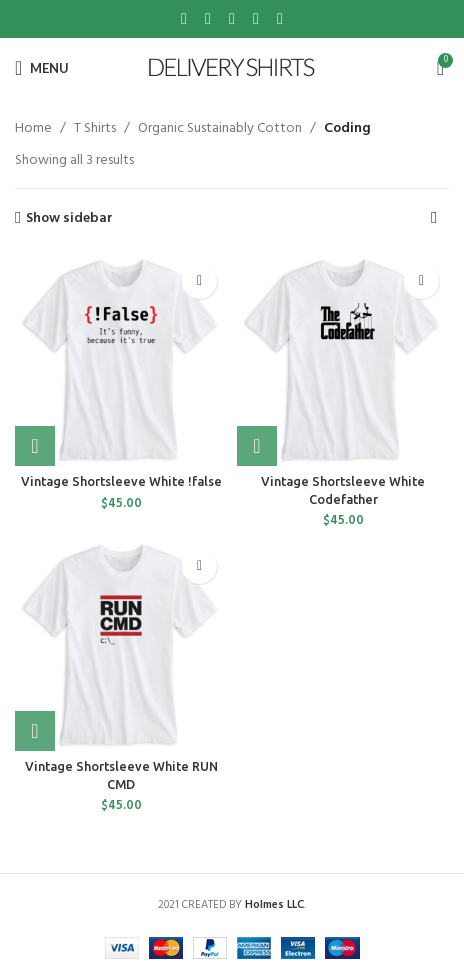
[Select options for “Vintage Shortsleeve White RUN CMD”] (35, 731)
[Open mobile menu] (42, 68)
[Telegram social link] (280, 19)
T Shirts (95, 129)
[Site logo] (232, 68)
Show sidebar (69, 218)
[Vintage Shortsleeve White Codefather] (343, 360)
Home (33, 129)
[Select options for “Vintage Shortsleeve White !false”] (35, 446)
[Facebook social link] (184, 19)
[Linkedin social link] (256, 19)
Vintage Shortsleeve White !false (121, 481)
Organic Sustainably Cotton (220, 129)
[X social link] (208, 19)
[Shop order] (434, 219)
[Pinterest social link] (232, 19)
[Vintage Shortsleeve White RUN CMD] (121, 645)
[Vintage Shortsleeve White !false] (121, 360)
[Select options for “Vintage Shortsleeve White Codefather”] (257, 446)
